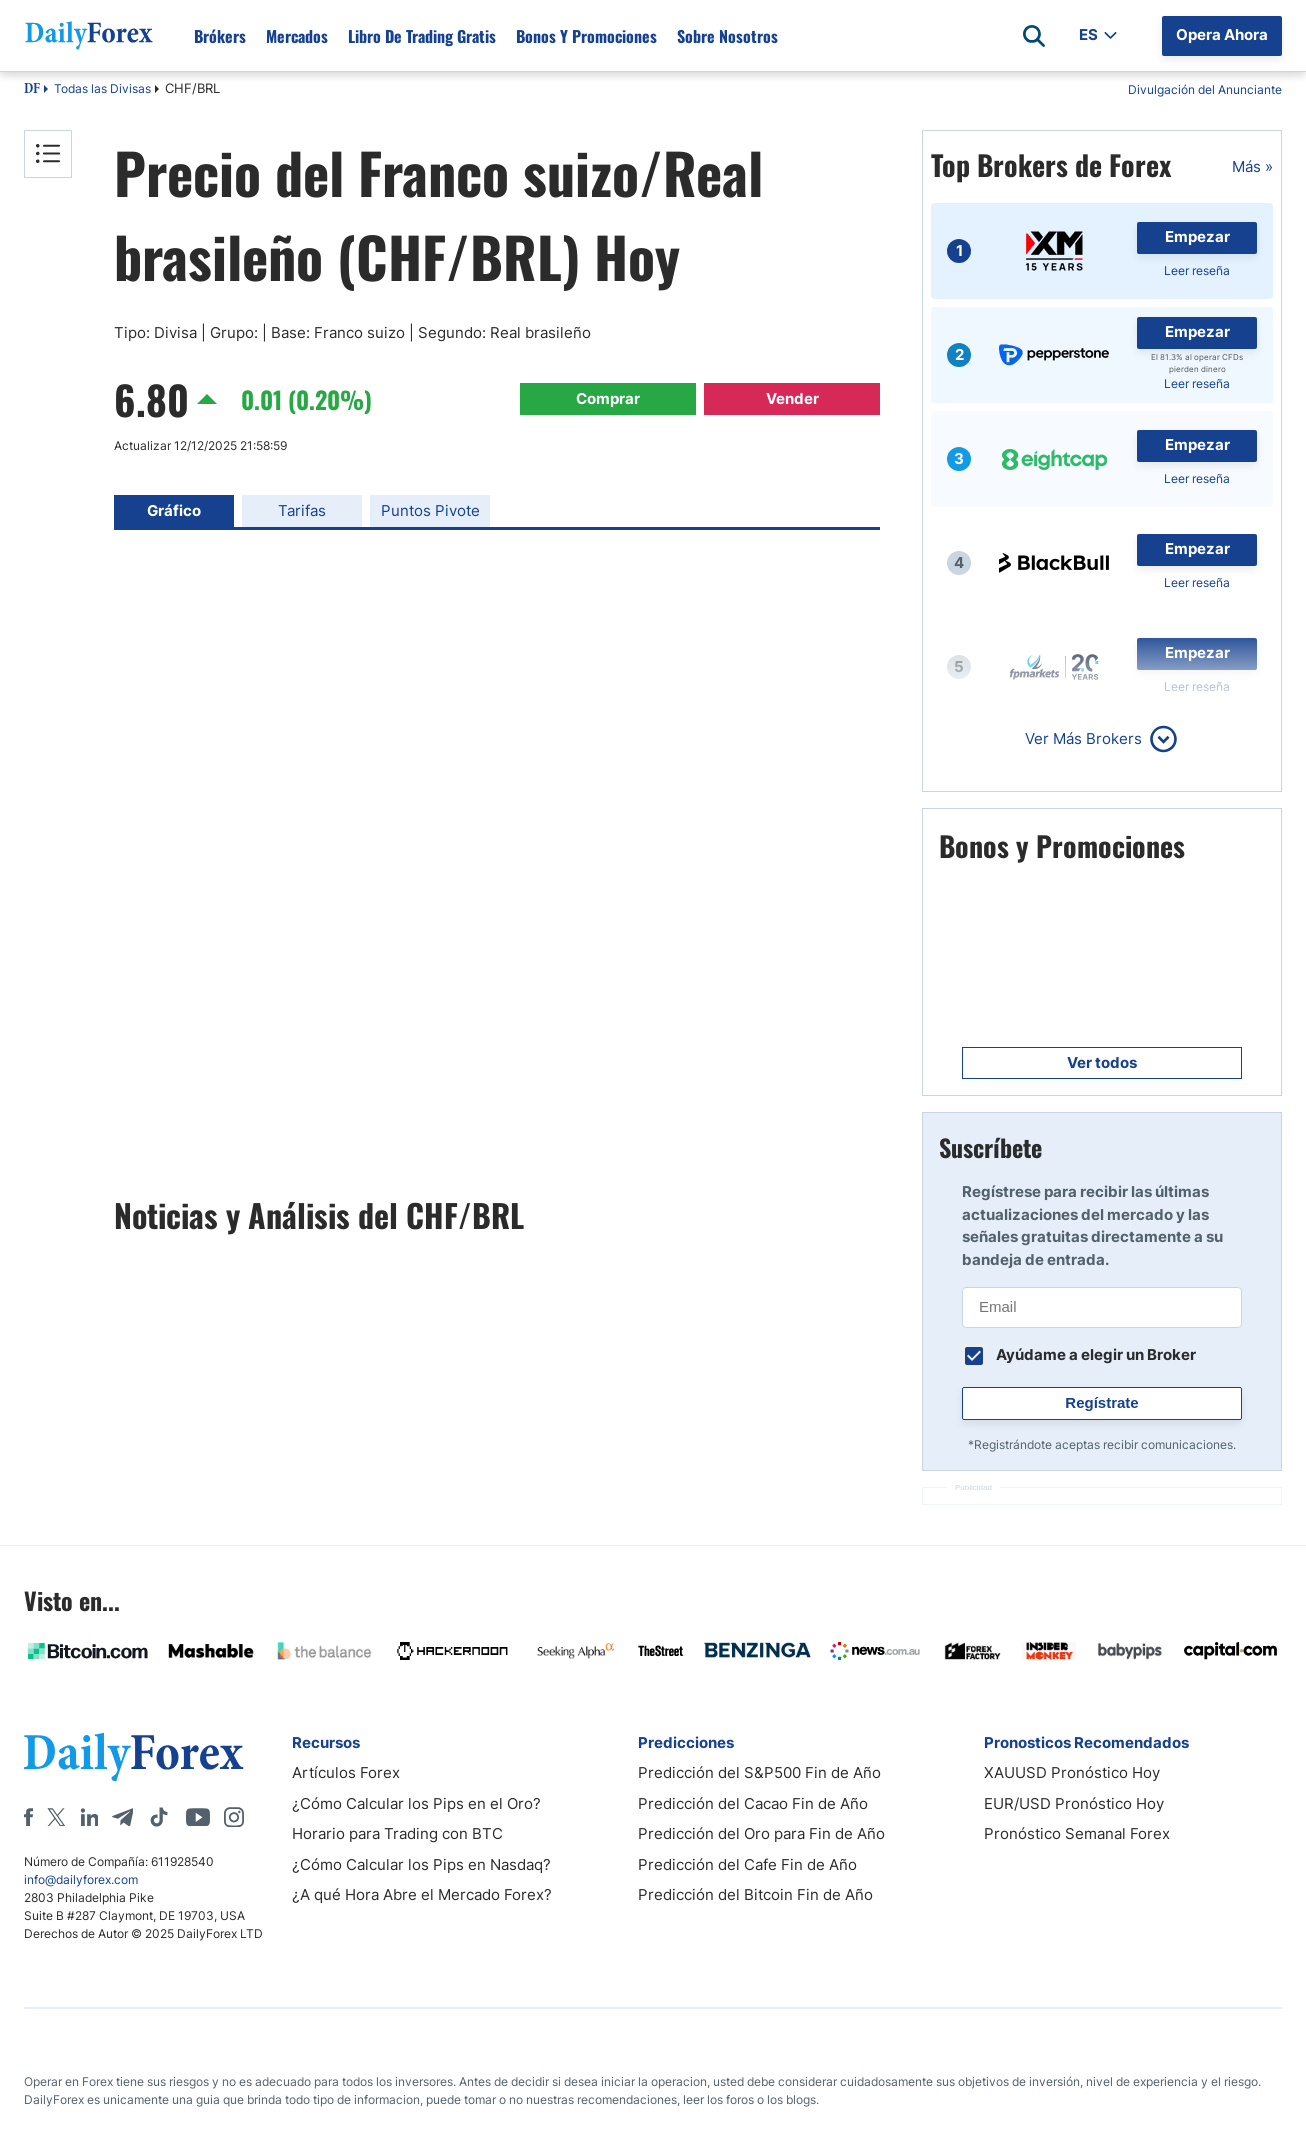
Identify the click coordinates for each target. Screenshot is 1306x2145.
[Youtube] (198, 1817)
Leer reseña (1197, 270)
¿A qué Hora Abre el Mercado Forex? (422, 1894)
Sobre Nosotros (727, 36)
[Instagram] (234, 1817)
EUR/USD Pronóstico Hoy (1074, 1803)
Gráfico (174, 510)
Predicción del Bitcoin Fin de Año (755, 1894)
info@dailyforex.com (81, 1879)
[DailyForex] (134, 1756)
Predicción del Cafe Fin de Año (747, 1864)
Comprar (608, 398)
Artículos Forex (346, 1772)
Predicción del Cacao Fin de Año (753, 1803)
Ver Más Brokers (1083, 738)
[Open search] (1034, 36)
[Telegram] (122, 1817)
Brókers (220, 36)
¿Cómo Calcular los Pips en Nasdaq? (421, 1864)
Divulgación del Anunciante (1205, 89)
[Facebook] (28, 1817)
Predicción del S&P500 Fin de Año (759, 1772)
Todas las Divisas (102, 88)
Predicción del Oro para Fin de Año (761, 1833)
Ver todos (1102, 1062)
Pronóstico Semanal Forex (1077, 1833)
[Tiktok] (159, 1817)
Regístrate (1101, 1402)
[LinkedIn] (89, 1817)
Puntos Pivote (430, 510)
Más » (1252, 166)
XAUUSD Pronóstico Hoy (1072, 1772)
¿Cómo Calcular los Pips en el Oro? (416, 1803)
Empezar (1197, 236)
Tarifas (302, 510)
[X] (56, 1817)
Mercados (297, 36)
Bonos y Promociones (586, 36)
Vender (792, 398)
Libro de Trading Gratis (422, 36)
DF (32, 90)
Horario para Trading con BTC (397, 1833)
